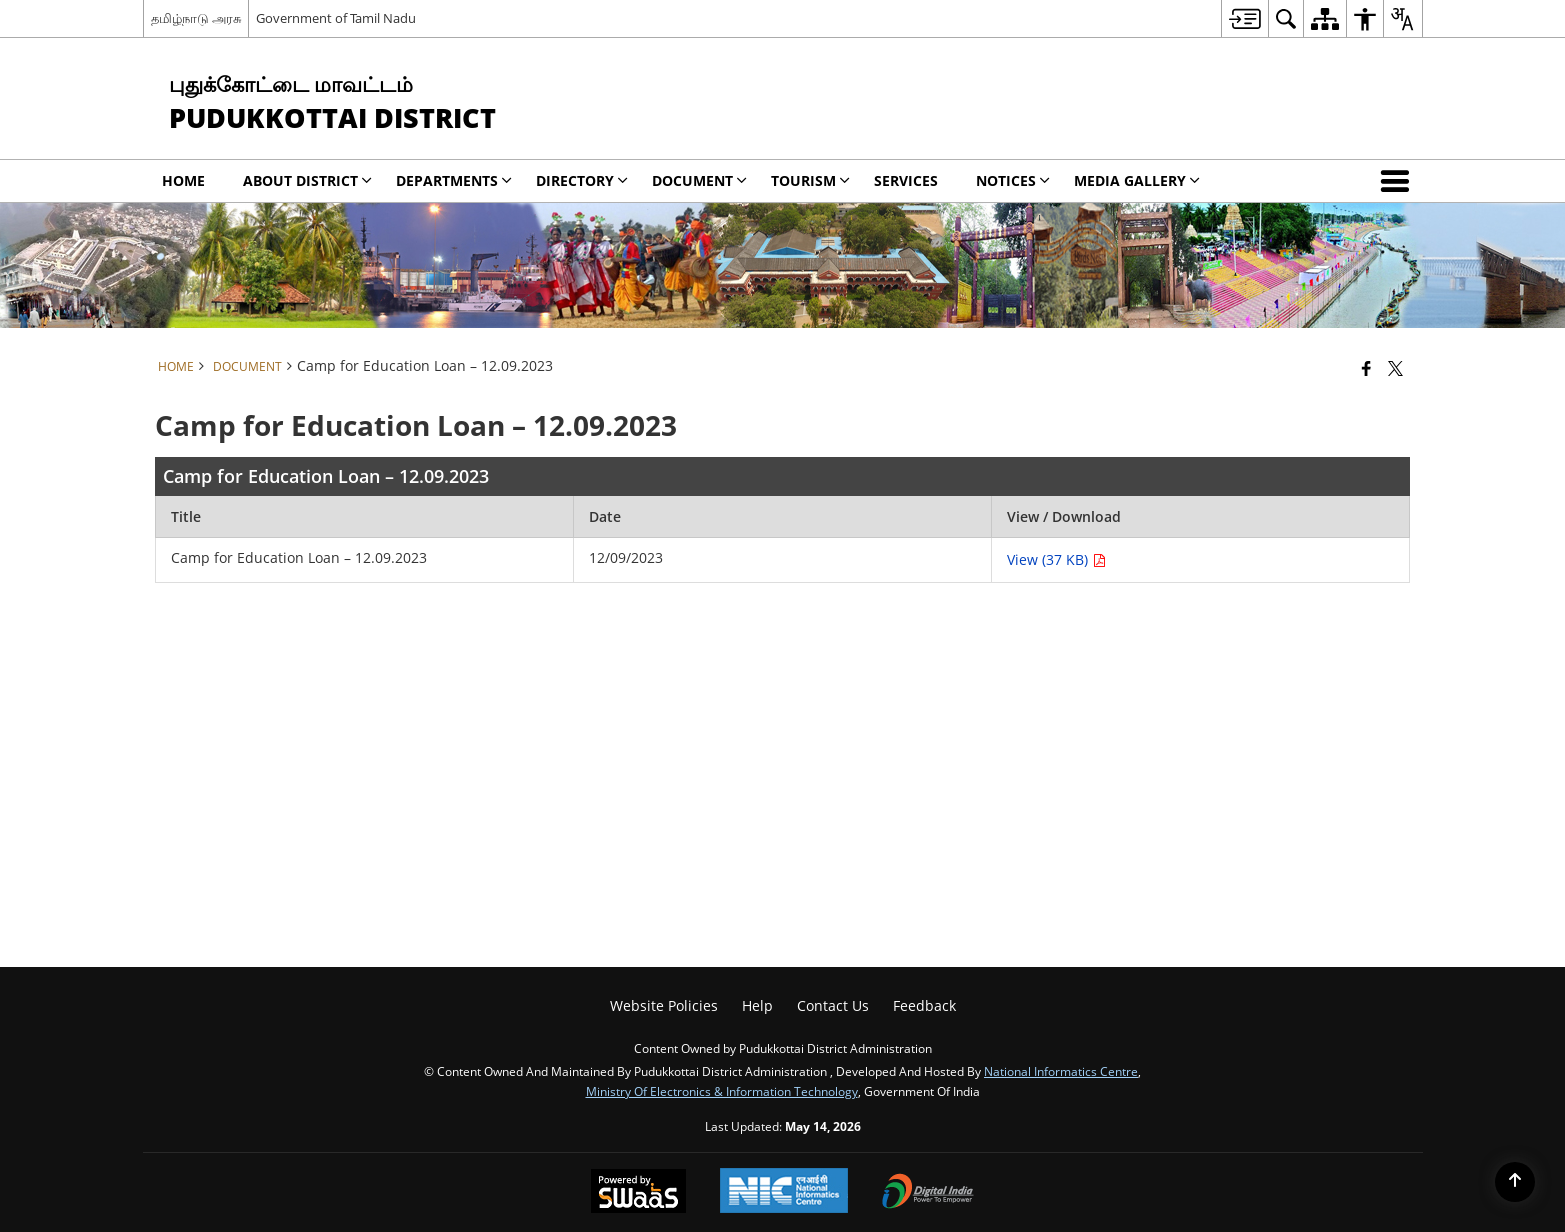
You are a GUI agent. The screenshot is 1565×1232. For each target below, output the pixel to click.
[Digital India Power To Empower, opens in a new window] (928, 1193)
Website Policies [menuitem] (664, 1005)
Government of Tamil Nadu (336, 18)
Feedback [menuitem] (924, 1005)
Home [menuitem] (183, 180)
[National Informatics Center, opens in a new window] (784, 1192)
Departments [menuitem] (454, 180)
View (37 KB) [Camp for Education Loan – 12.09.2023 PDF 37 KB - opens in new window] (1056, 559)
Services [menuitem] (906, 180)
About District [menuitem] (307, 180)
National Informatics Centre (1061, 1071)
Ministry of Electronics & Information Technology (722, 1091)
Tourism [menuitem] (810, 180)
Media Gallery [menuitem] (1137, 180)
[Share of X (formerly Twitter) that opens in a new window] (1395, 368)
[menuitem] (1244, 18)
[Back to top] (1515, 1182)
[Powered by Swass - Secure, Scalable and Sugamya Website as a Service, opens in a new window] (638, 1193)
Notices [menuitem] (1013, 180)
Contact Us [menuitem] (833, 1005)
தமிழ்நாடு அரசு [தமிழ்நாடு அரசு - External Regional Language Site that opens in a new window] (196, 18)
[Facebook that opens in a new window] (1366, 368)
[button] (1399, 181)
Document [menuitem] (699, 180)
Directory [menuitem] (582, 180)
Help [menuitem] (757, 1005)
